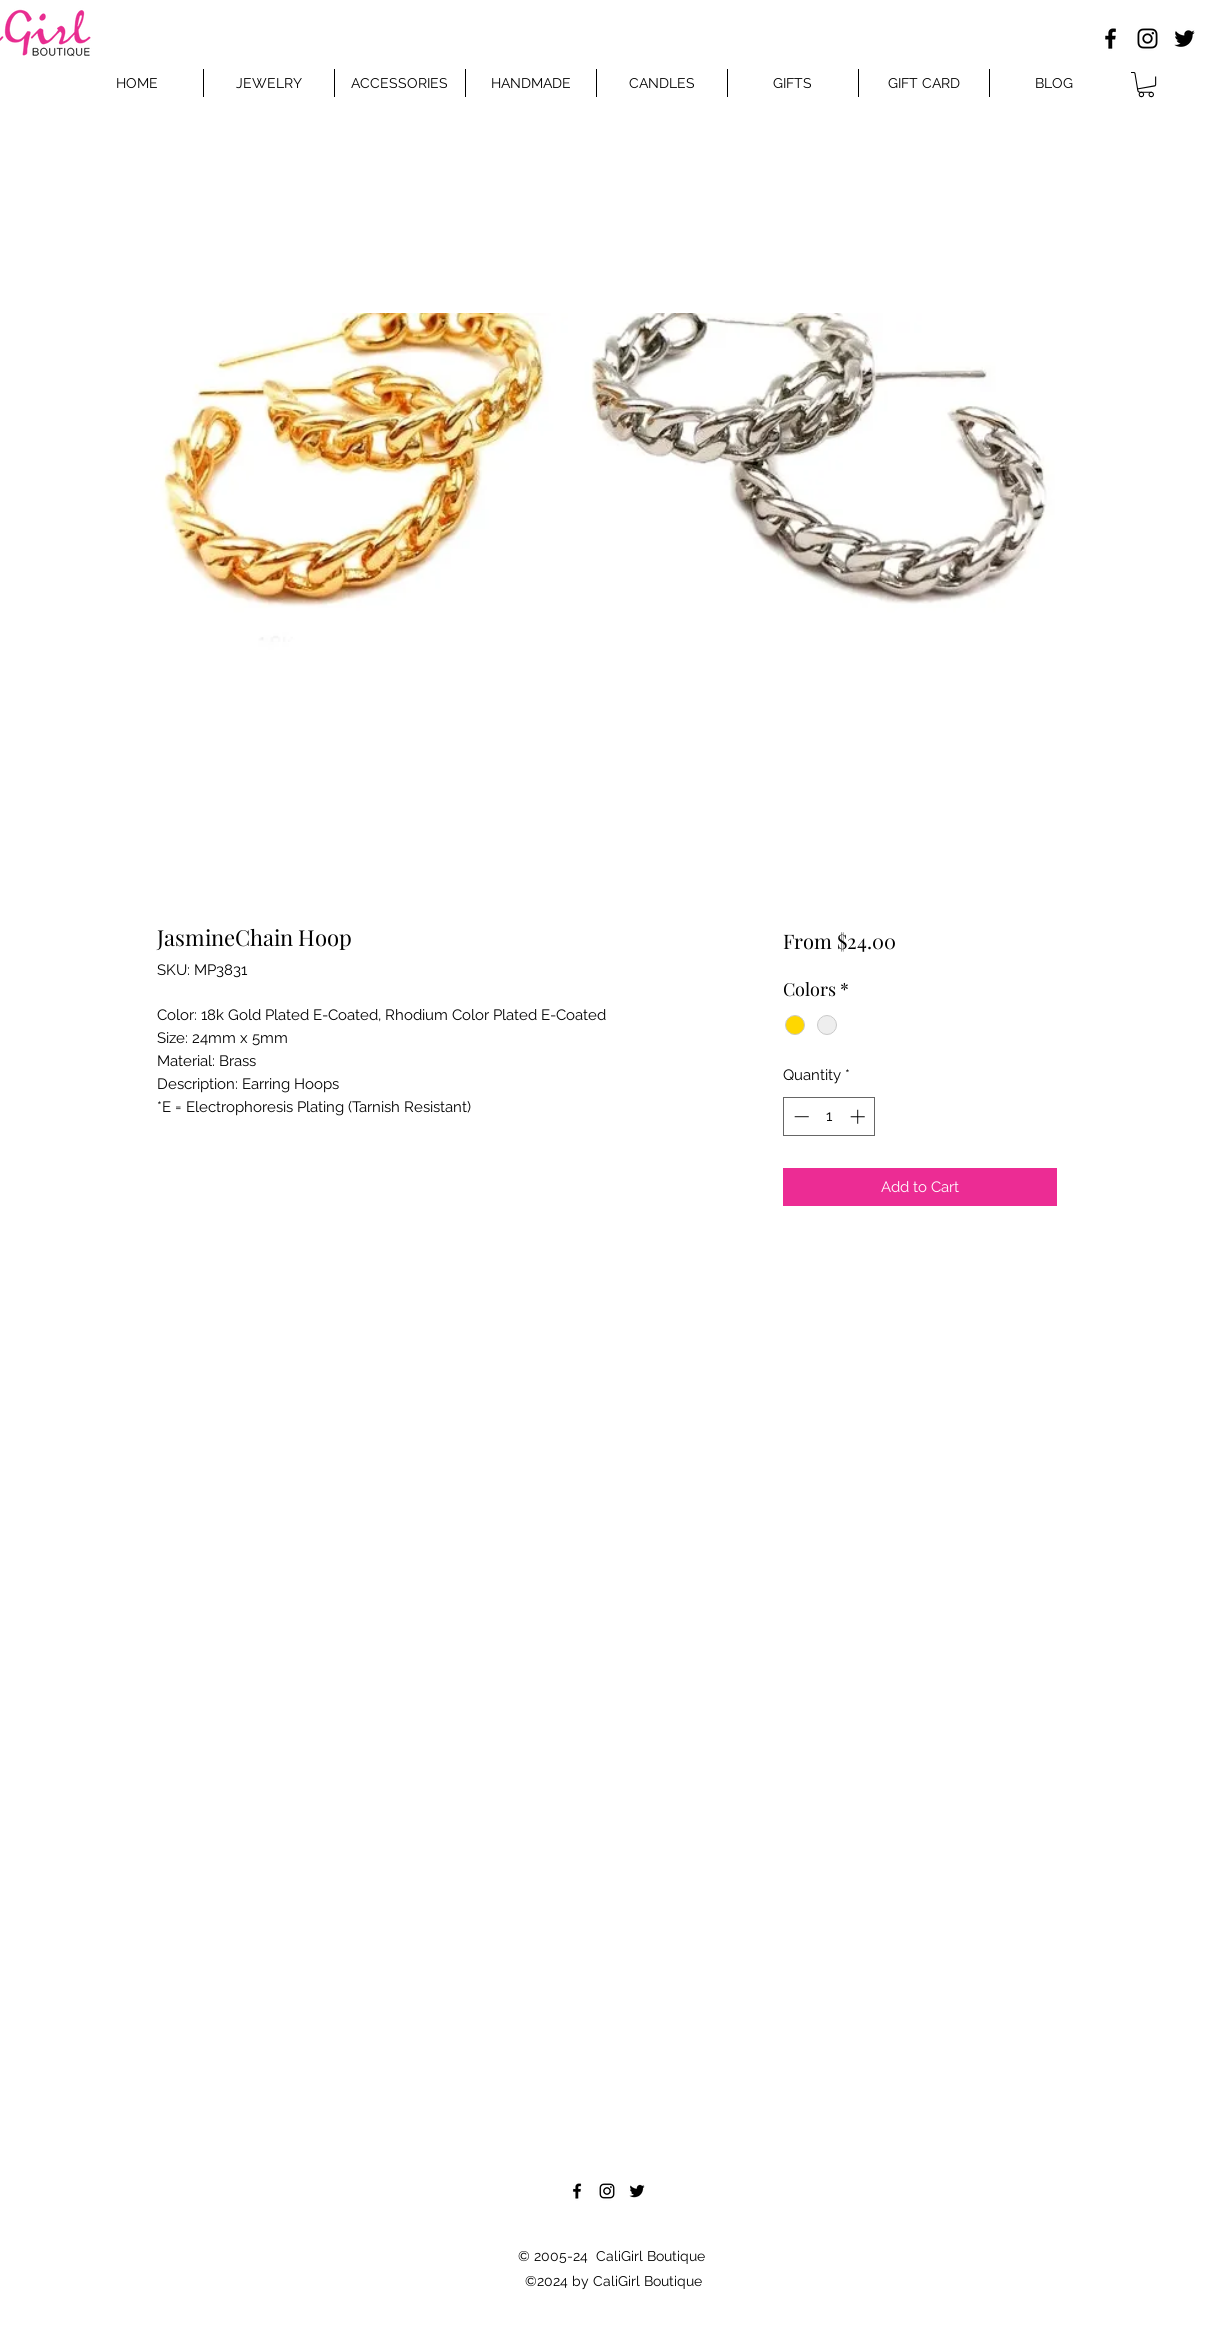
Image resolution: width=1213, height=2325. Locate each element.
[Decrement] (799, 1116)
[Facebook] (1110, 38)
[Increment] (859, 1116)
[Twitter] (1184, 38)
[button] (1146, 84)
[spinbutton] (829, 1116)
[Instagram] (1147, 38)
